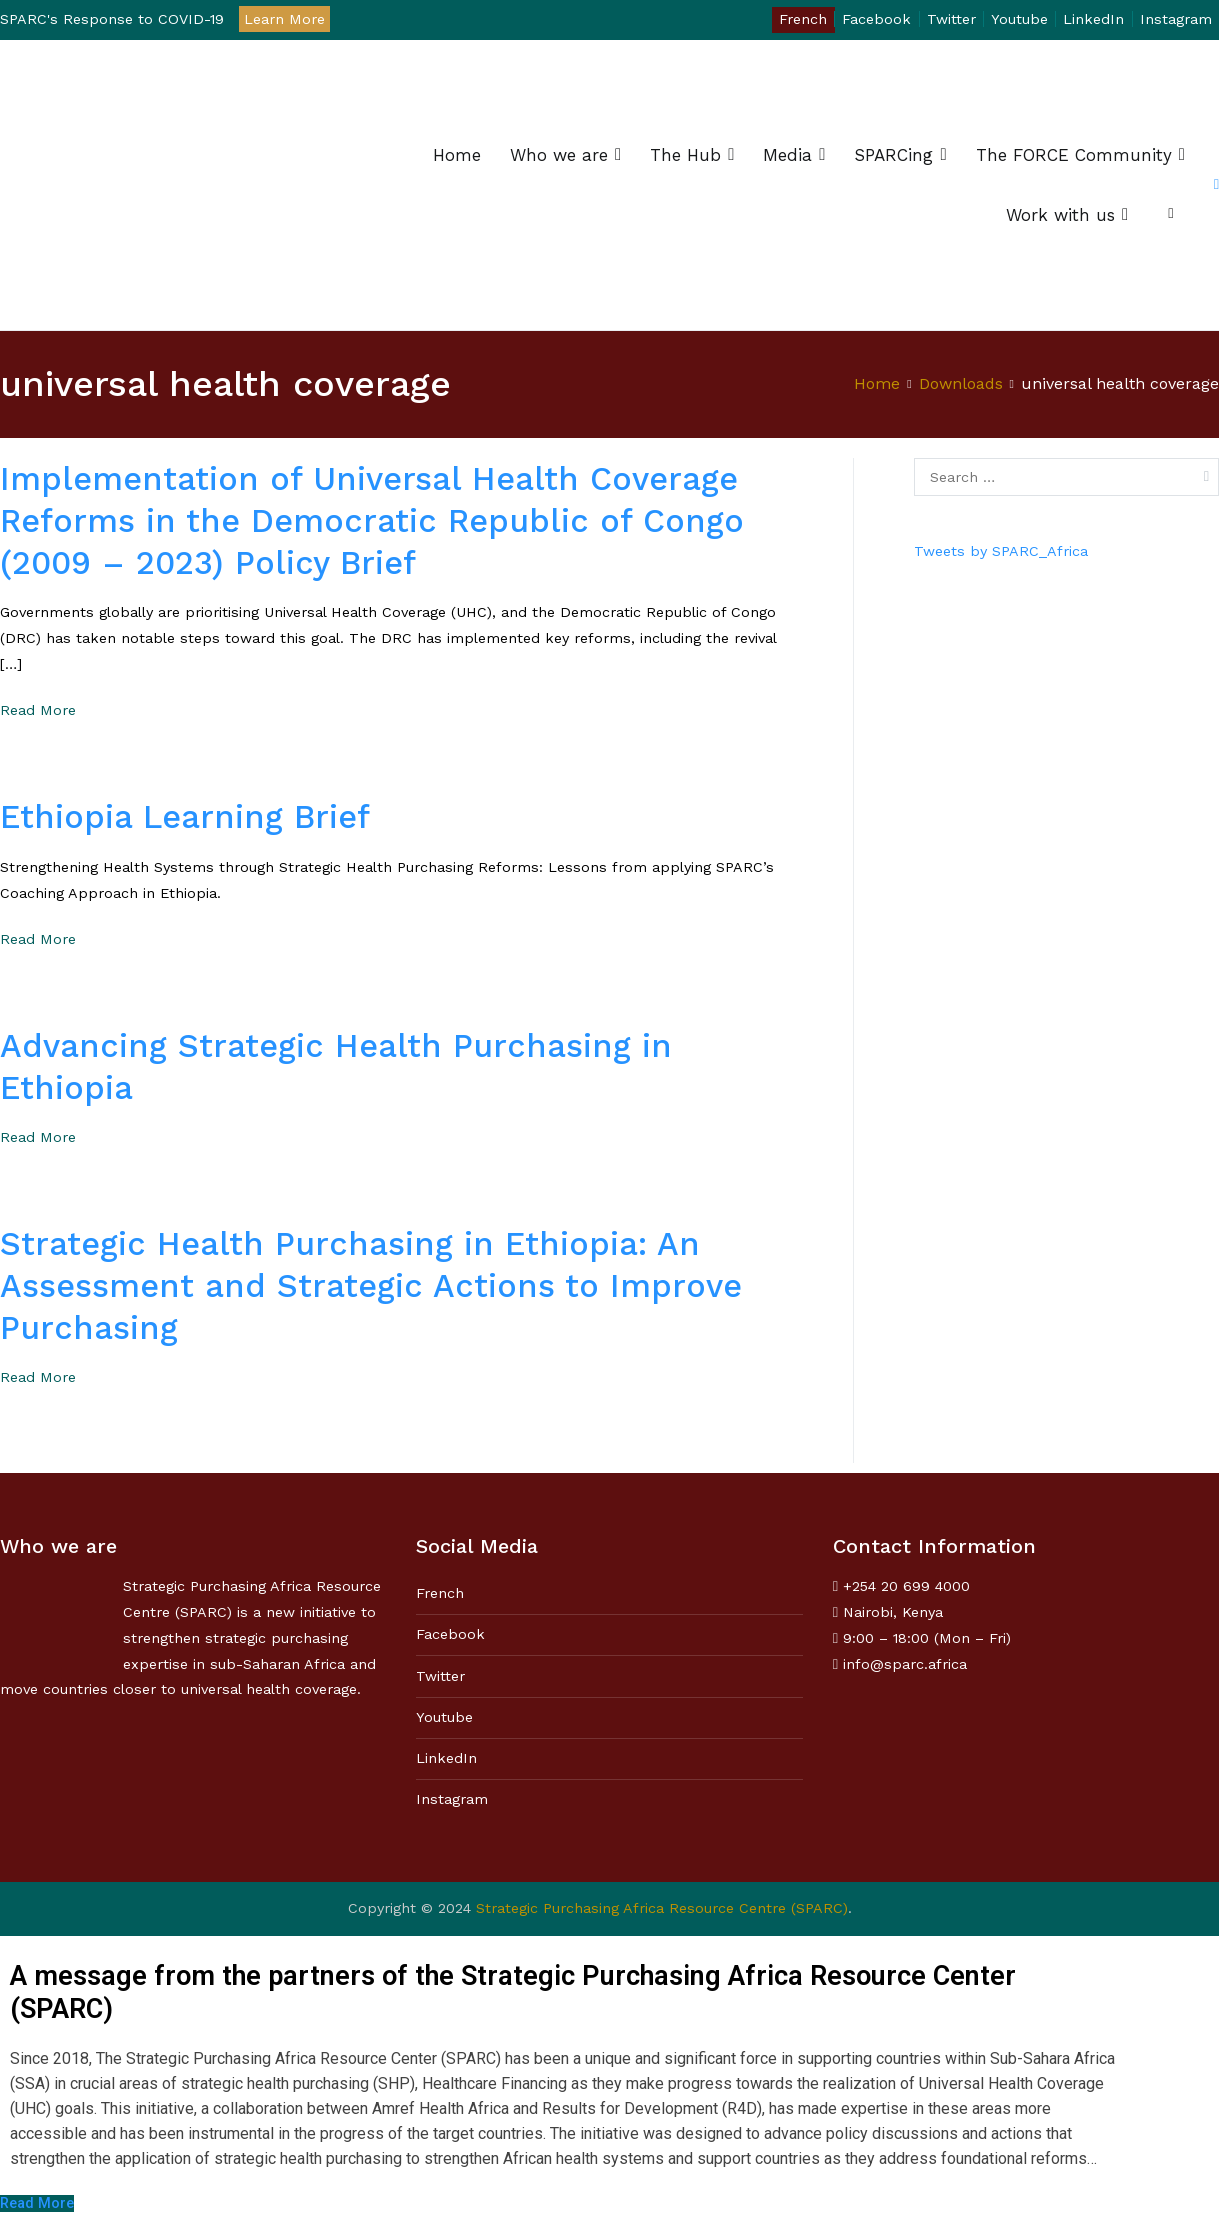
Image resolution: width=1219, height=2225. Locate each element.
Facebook (876, 19)
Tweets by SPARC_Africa (1001, 551)
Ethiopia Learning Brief (185, 817)
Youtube (1019, 19)
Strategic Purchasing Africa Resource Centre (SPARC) (662, 1908)
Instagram (1176, 19)
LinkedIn (1093, 19)
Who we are (559, 155)
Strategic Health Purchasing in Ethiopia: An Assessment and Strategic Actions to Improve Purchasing (371, 1286)
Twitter (951, 19)
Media (787, 155)
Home (457, 155)
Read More (38, 710)
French (803, 19)
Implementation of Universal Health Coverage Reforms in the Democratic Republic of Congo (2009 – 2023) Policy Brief (372, 521)
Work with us (1060, 215)
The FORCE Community (1074, 155)
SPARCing (893, 155)
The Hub (685, 155)
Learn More (284, 19)
